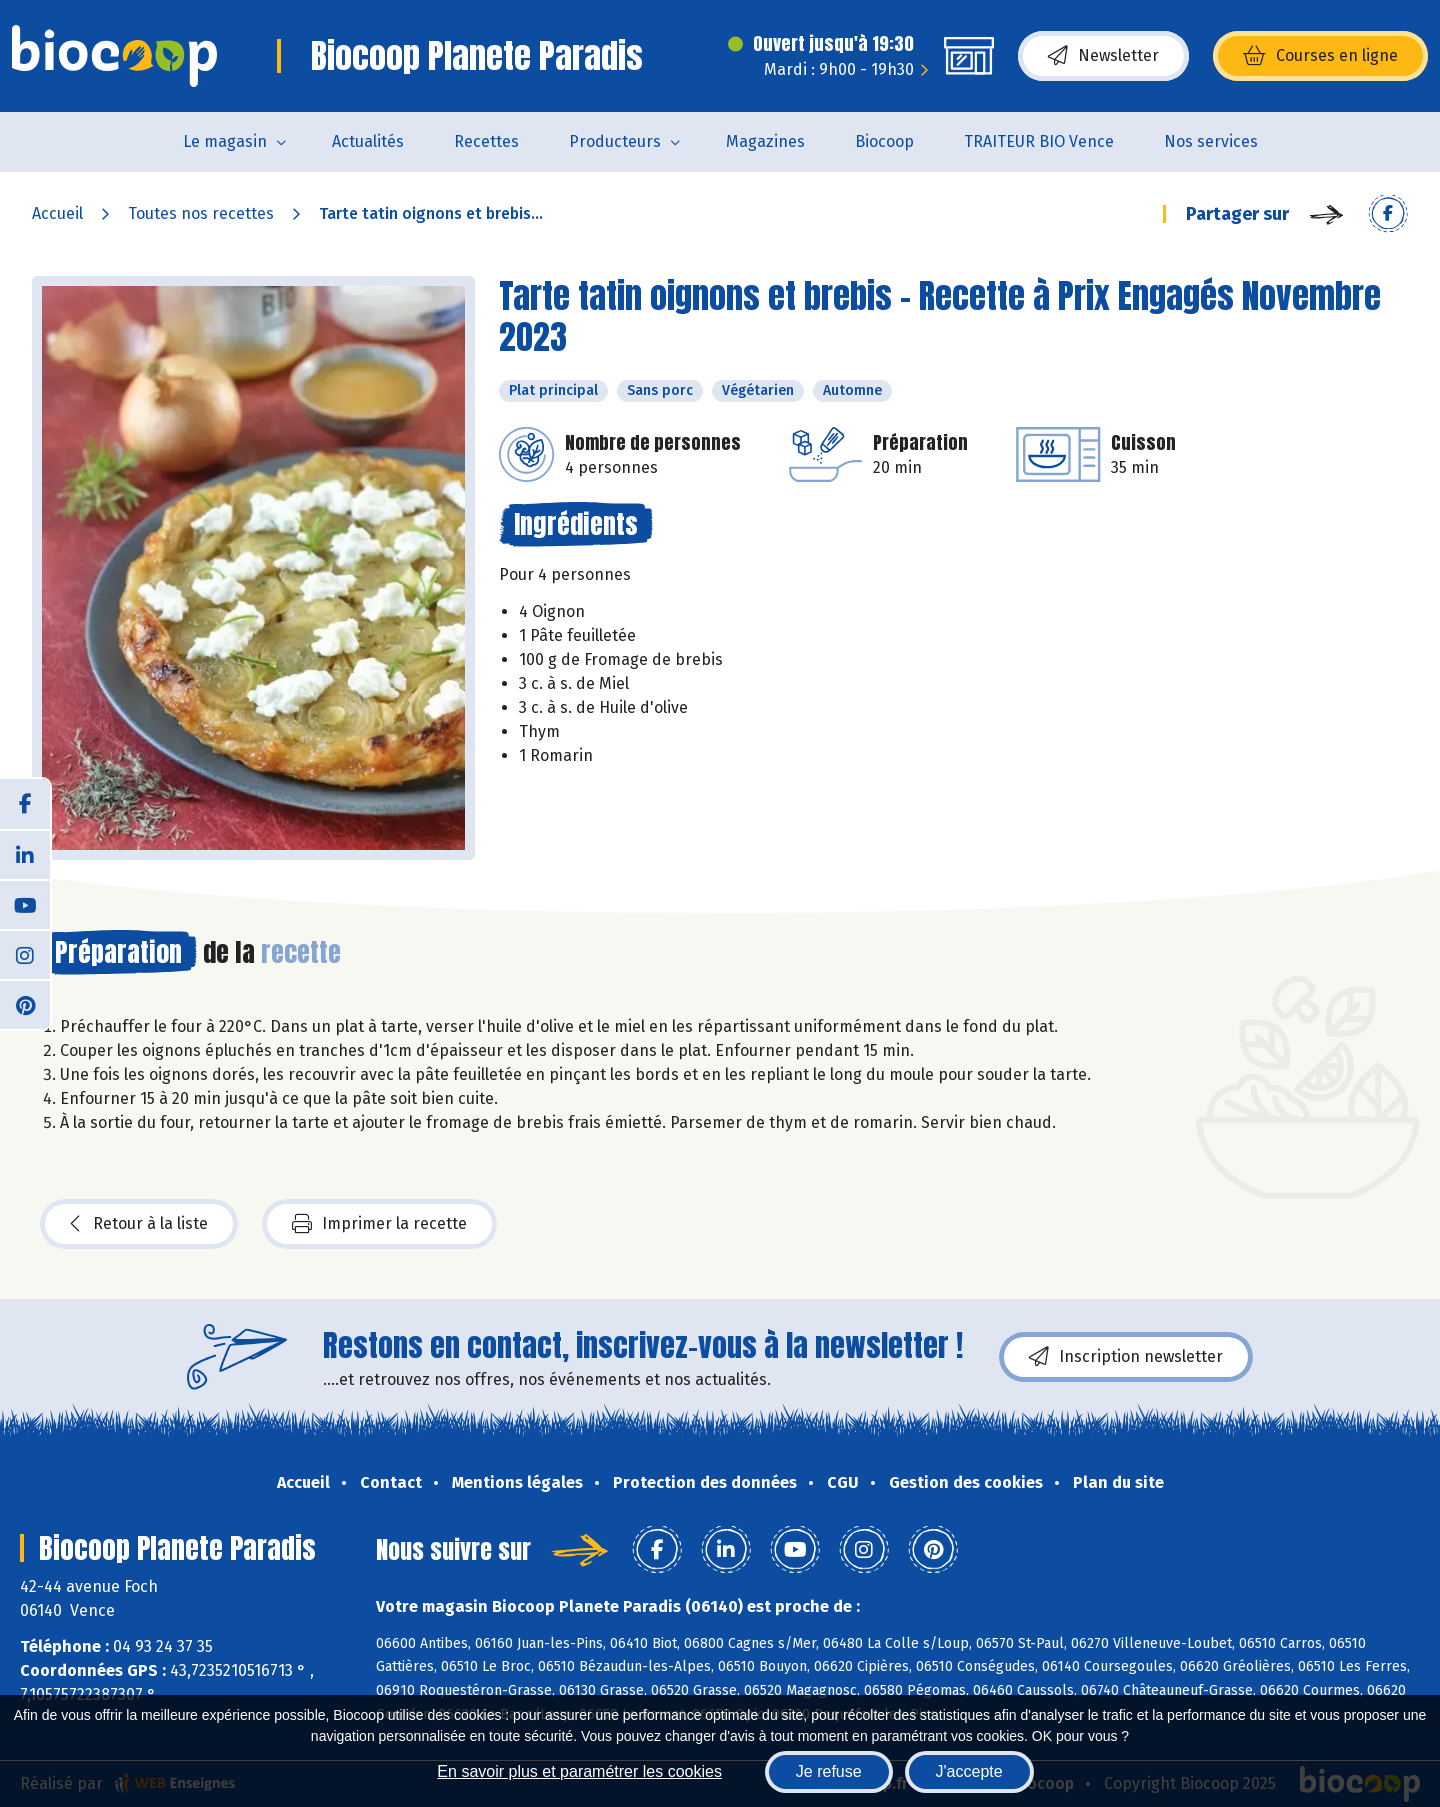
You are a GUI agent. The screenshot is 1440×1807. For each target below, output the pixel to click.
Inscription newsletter (1126, 1357)
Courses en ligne (1320, 56)
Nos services (1211, 141)
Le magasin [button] (225, 141)
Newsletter (1103, 56)
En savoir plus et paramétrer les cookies (579, 1771)
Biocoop (884, 141)
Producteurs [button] (615, 141)
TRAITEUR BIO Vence (1039, 141)
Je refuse (829, 1771)
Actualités (368, 141)
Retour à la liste (139, 1224)
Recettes (486, 141)
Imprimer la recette (379, 1224)
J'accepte (969, 1771)
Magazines (765, 141)
